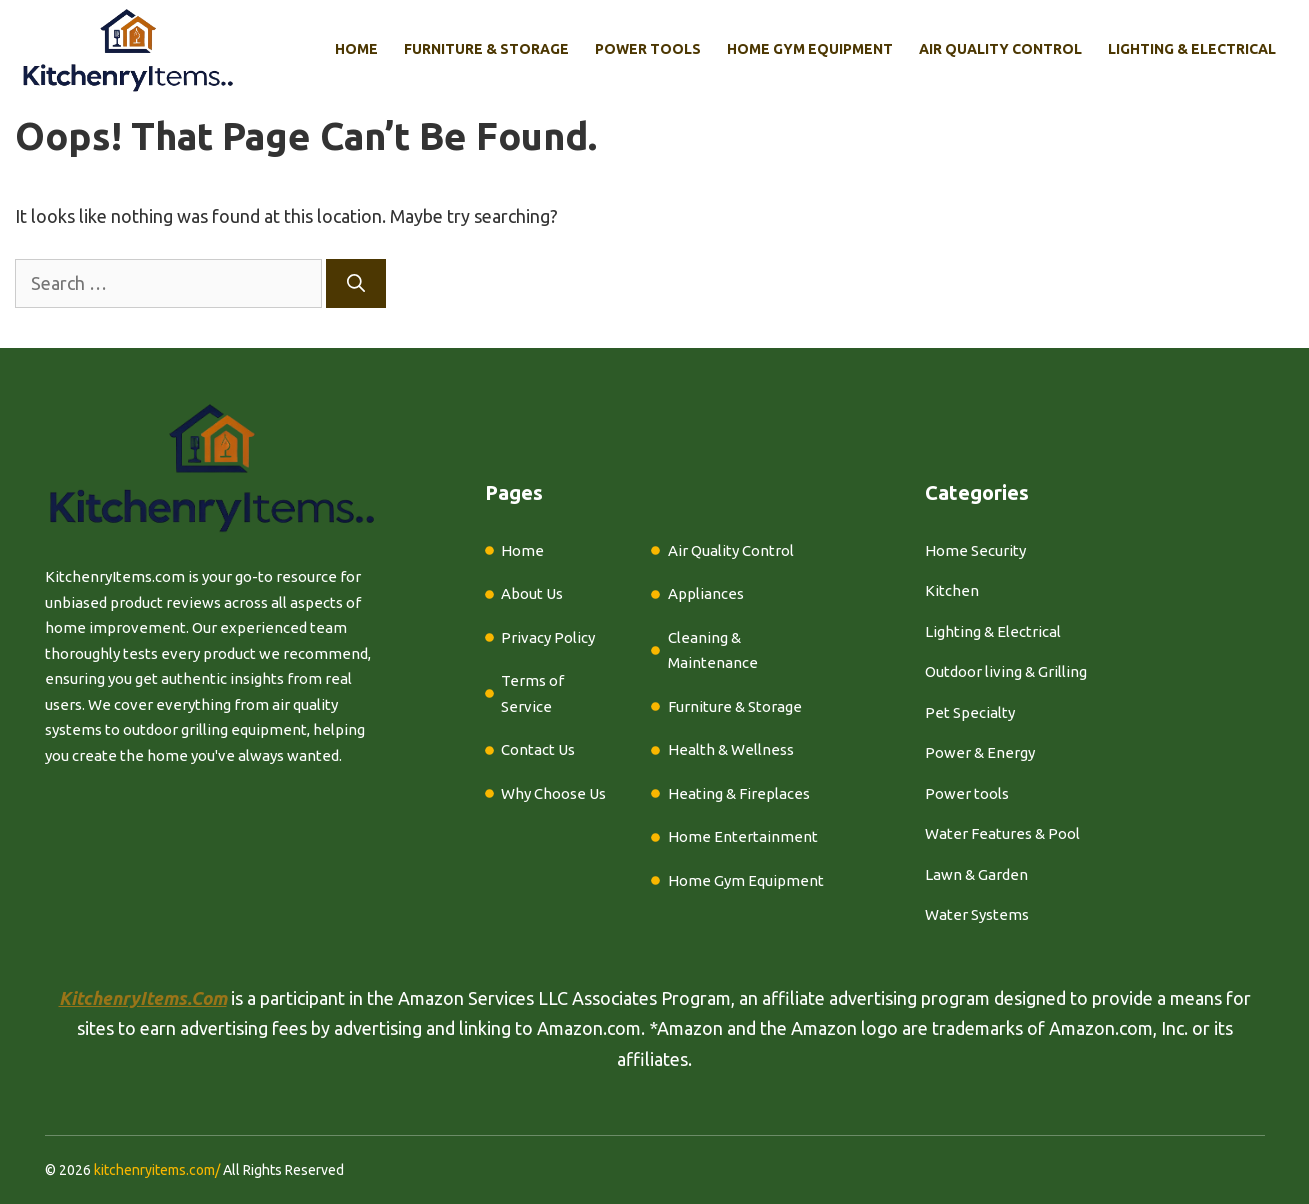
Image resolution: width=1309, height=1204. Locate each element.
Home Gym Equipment (810, 49)
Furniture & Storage (486, 49)
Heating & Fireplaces (739, 793)
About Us (532, 593)
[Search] (356, 283)
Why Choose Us (553, 793)
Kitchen (952, 590)
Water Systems (977, 914)
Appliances (706, 593)
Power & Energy (980, 752)
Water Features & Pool (1002, 833)
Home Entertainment (743, 836)
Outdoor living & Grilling (1006, 671)
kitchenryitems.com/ (157, 1170)
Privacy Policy (548, 637)
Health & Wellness (731, 749)
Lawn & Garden (976, 874)
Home (356, 49)
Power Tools (648, 49)
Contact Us (538, 749)
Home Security (975, 550)
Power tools (967, 793)
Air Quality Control (1000, 49)
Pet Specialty (970, 712)
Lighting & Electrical (1192, 49)
